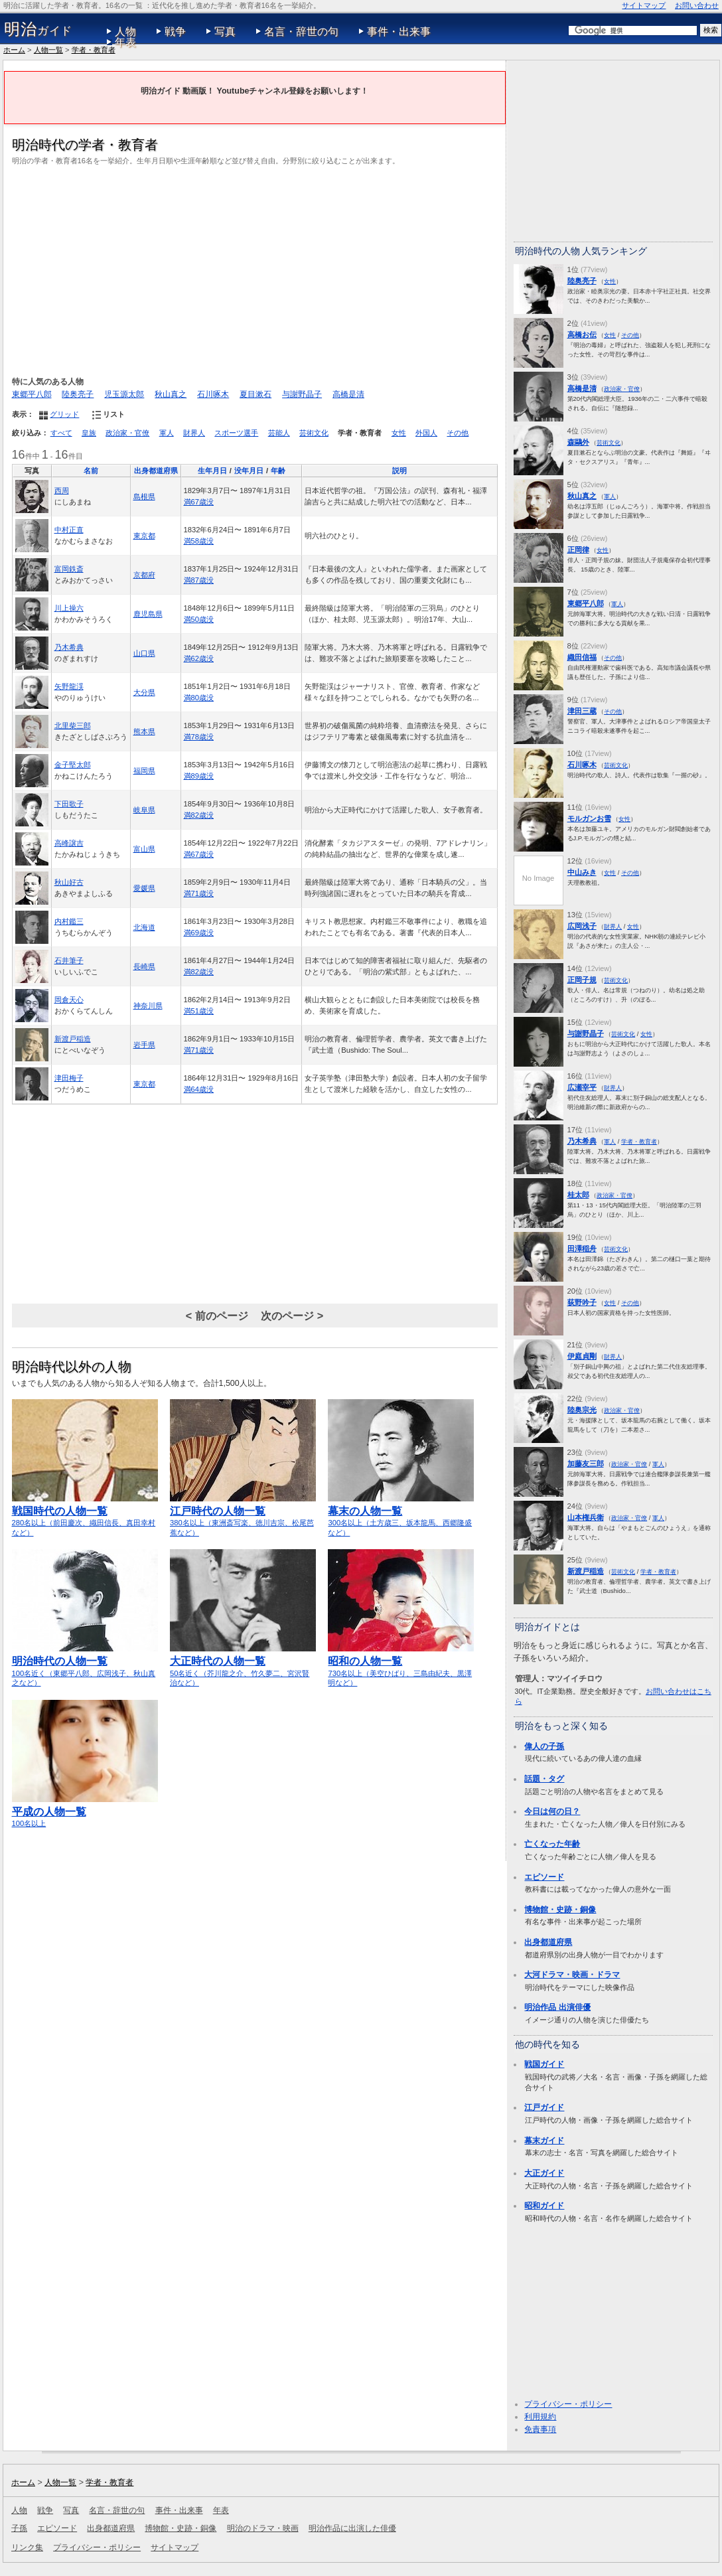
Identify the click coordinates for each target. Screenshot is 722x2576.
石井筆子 (69, 960)
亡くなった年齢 (552, 1844)
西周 (61, 490)
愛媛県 (144, 888)
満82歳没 (199, 815)
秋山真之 (170, 394)
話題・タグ (544, 1778)
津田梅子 (69, 1078)
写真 (225, 31)
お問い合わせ (697, 5)
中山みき (582, 872)
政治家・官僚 (127, 433)
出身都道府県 (156, 471)
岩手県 (144, 1045)
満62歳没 (199, 658)
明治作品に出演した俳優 (352, 2528)
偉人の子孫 (544, 1746)
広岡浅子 (582, 926)
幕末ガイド (544, 2140)
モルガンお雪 (589, 818)
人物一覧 (48, 50)
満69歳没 (199, 933)
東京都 (144, 536)
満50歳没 (199, 619)
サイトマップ (644, 5)
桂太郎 (578, 1195)
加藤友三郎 (585, 1464)
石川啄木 (213, 394)
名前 (91, 471)
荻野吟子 (582, 1302)
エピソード (544, 1877)
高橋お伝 (582, 335)
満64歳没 (199, 1089)
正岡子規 (582, 980)
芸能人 (279, 433)
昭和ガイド (544, 2205)
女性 (399, 433)
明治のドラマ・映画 (263, 2528)
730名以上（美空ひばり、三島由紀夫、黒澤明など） (401, 1666)
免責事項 (540, 2429)
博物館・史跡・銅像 (560, 1909)
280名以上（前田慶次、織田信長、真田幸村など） (85, 1516)
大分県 (144, 692)
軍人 (166, 433)
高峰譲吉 (69, 843)
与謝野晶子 (302, 394)
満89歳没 (199, 776)
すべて (61, 433)
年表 (125, 42)
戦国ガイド (544, 2064)
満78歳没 (199, 737)
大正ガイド (544, 2173)
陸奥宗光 (582, 1410)
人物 (125, 31)
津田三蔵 (582, 711)
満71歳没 (199, 893)
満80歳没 (199, 698)
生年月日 (212, 471)
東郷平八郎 (32, 394)
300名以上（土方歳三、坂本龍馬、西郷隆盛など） (401, 1516)
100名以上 (85, 1811)
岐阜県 (144, 810)
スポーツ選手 (236, 433)
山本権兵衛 (585, 1517)
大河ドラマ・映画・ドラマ (572, 1974)
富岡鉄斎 (69, 569)
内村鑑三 (69, 921)
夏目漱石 (255, 394)
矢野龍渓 (69, 686)
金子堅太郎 (72, 765)
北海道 (144, 927)
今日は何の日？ (552, 1811)
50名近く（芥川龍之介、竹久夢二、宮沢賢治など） (243, 1666)
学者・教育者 (93, 50)
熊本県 (144, 731)
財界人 (194, 433)
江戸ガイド (544, 2107)
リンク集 (27, 2547)
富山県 (144, 849)
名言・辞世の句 (301, 31)
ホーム (14, 50)
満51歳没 (199, 1011)
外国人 (426, 433)
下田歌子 (69, 804)
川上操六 (69, 608)
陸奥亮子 (78, 394)
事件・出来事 (399, 31)
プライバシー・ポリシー (568, 2404)
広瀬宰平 (582, 1087)
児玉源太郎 (124, 394)
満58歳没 (199, 541)
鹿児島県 (148, 614)
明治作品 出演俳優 (557, 2007)
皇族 (89, 433)
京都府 (144, 575)
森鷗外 (578, 442)
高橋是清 (348, 394)
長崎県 (144, 966)
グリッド (64, 414)
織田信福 (582, 657)
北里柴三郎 (72, 725)
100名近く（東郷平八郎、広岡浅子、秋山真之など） (85, 1666)
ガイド (38, 29)
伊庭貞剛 (582, 1356)
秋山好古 (69, 882)
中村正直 (69, 530)
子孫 (19, 2528)
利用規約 (540, 2416)
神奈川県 (148, 1006)
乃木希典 (69, 647)
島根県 (144, 496)
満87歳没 (199, 580)
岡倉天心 (69, 1000)
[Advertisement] (255, 269)
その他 (458, 433)
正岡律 (578, 550)
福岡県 (144, 771)
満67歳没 (199, 502)
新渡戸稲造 (72, 1039)
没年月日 (248, 471)
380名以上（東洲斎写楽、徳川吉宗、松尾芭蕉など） (243, 1516)
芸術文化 (313, 433)
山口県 (144, 653)
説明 (399, 471)
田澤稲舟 (582, 1248)
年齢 (278, 471)
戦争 (175, 31)
